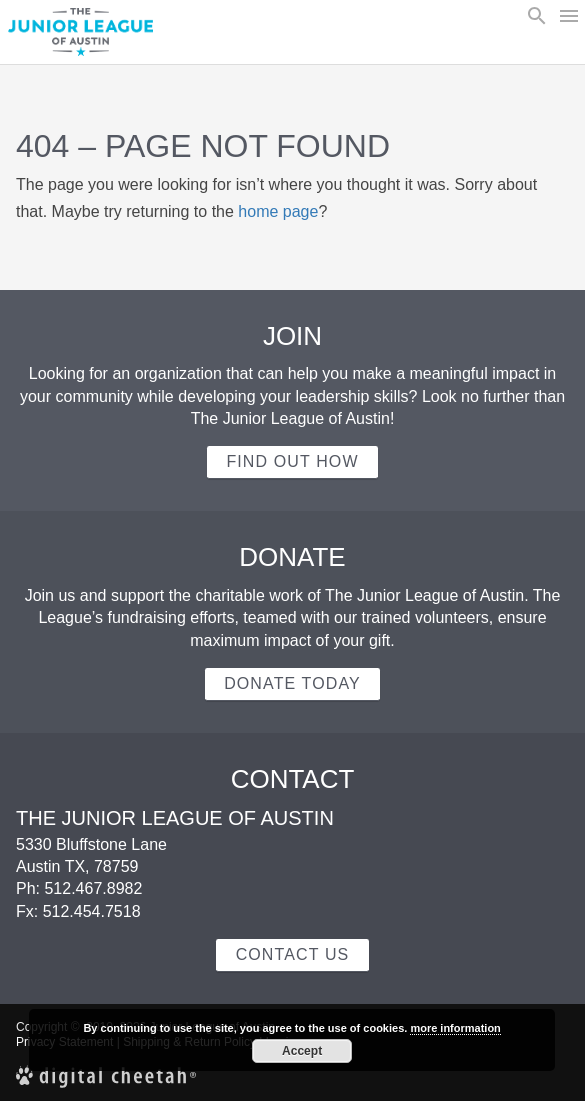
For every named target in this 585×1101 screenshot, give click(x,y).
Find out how (292, 461)
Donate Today (292, 683)
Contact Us (293, 954)
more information (455, 1028)
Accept (302, 1051)
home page (278, 211)
